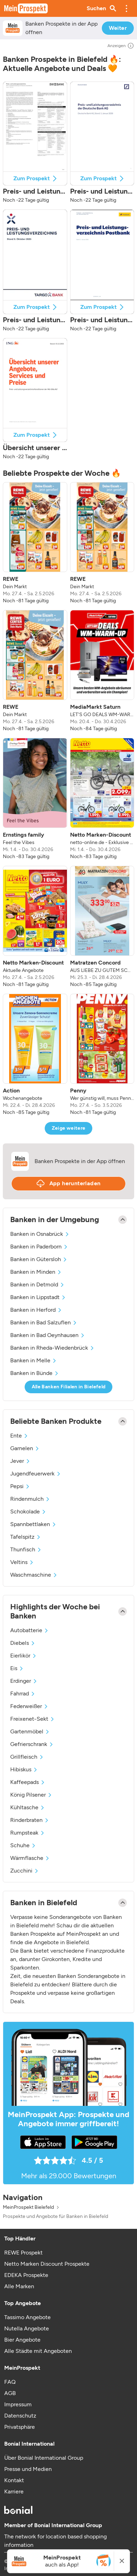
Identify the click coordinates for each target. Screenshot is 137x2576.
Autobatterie (29, 1630)
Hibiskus (24, 1769)
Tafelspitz (25, 1536)
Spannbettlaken (33, 1524)
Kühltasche (27, 1807)
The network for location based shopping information (55, 2540)
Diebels (23, 1643)
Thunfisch (26, 1549)
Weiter (118, 28)
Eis (17, 1668)
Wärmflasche (30, 1858)
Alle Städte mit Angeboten (38, 2351)
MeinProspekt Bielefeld (28, 2207)
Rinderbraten (29, 1820)
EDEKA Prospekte (26, 2275)
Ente (19, 1435)
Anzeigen (120, 45)
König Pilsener (31, 1794)
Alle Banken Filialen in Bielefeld (69, 1387)
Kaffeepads (27, 1782)
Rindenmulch (30, 1498)
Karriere (14, 2491)
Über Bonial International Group (43, 2457)
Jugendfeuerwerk (35, 1473)
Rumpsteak (27, 1832)
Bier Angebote (22, 2339)
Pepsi (20, 1486)
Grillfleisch (27, 1756)
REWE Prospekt (23, 2252)
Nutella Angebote (26, 2328)
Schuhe (23, 1845)
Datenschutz (20, 2415)
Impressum (18, 2404)
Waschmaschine (34, 1574)
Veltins (22, 1562)
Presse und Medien (28, 2469)
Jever (20, 1461)
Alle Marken (19, 2286)
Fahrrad (23, 1693)
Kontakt (14, 2480)
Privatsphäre (19, 2426)
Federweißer (29, 1706)
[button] (126, 8)
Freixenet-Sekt (32, 1718)
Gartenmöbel (30, 1731)
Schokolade (28, 1511)
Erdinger (24, 1681)
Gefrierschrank (32, 1744)
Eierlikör (23, 1655)
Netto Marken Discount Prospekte (46, 2263)
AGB (10, 2393)
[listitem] (35, 543)
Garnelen (25, 1448)
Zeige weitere (69, 1128)
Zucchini (24, 1870)
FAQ (9, 2382)
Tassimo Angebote (27, 2317)
